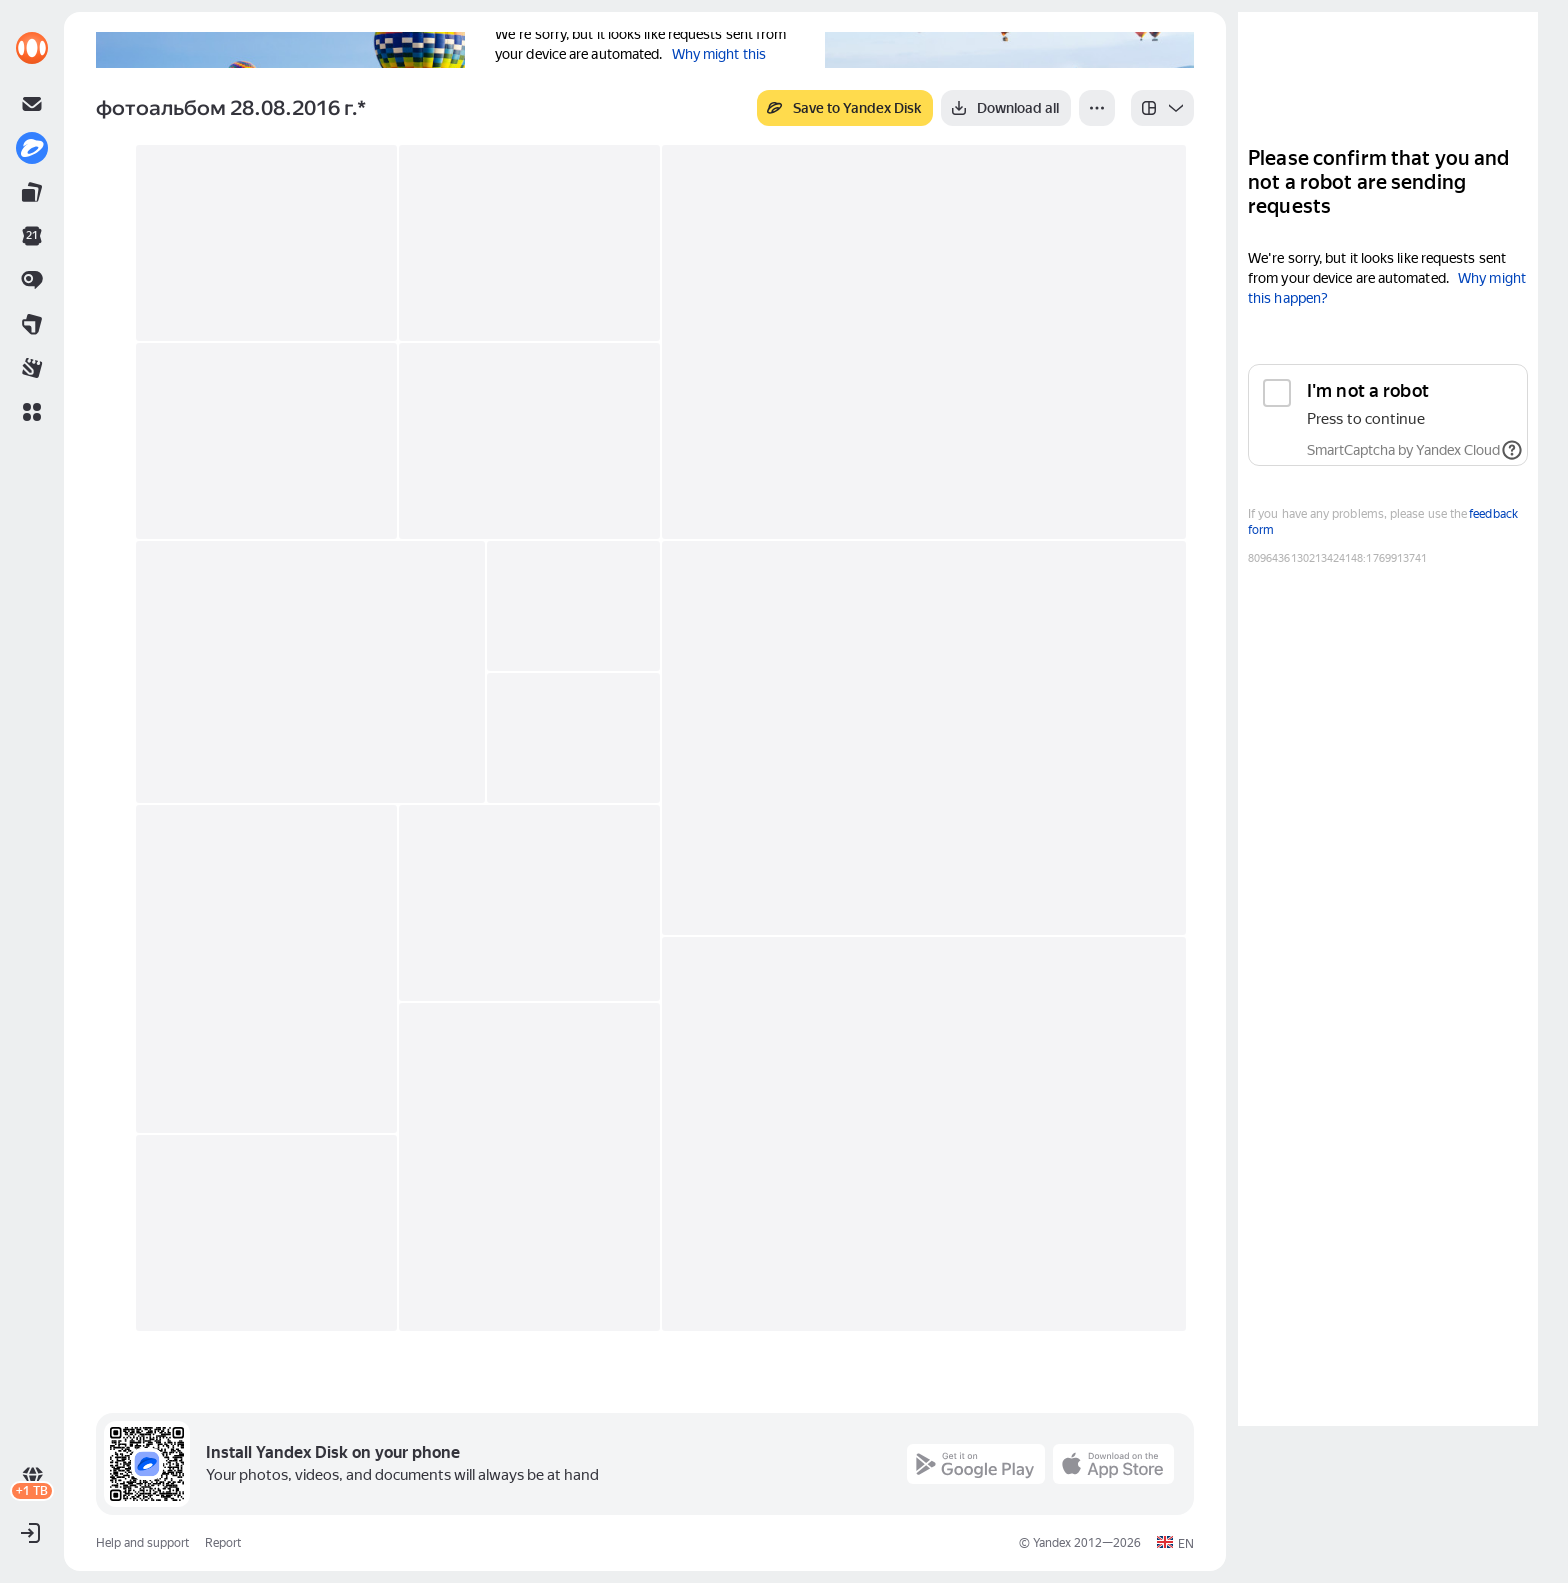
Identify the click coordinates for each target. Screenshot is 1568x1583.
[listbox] (1162, 108)
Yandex (1052, 1543)
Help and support (142, 1543)
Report (223, 1543)
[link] (32, 48)
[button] (32, 412)
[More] (1097, 108)
